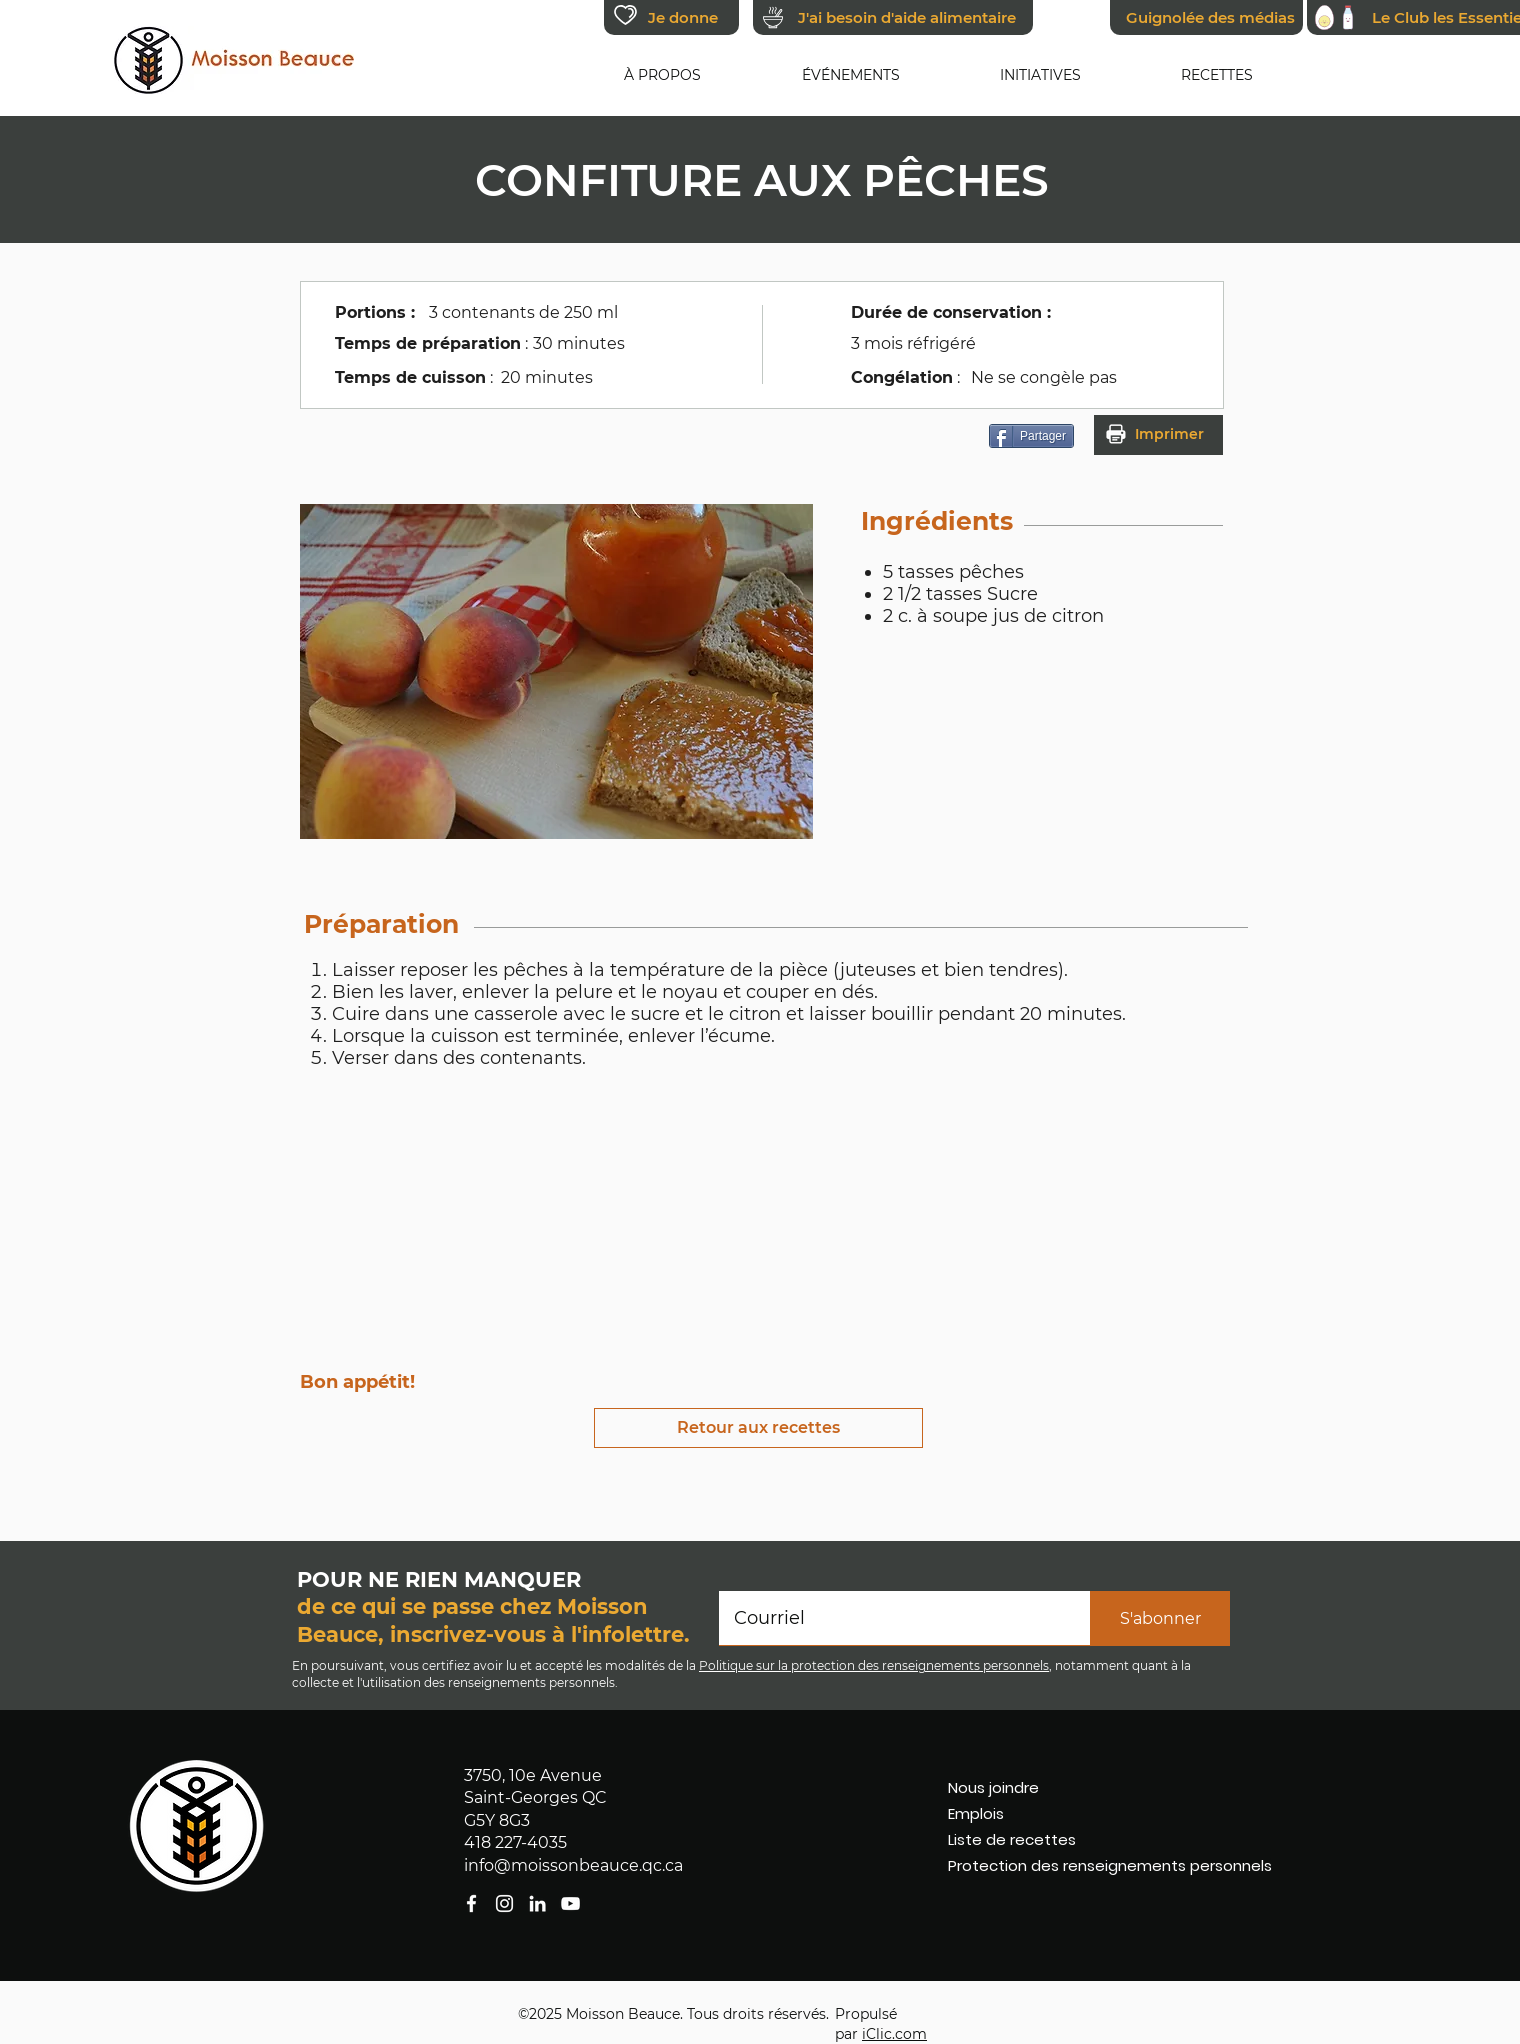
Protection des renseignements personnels (1065, 1865)
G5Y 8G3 (497, 1820)
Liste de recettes (1012, 1839)
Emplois (976, 1813)
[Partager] (1031, 436)
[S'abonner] (1160, 1618)
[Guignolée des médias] (1206, 17)
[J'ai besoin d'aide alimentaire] (893, 17)
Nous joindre (993, 1787)
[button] (662, 75)
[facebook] (570, 1903)
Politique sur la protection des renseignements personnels (874, 1665)
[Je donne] (671, 17)
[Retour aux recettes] (758, 1428)
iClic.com (894, 2034)
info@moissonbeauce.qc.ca (573, 1865)
